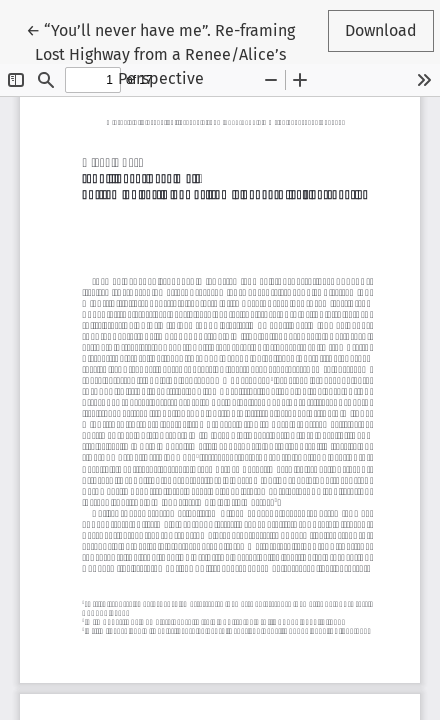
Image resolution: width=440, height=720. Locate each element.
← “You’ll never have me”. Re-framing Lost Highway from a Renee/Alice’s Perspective (160, 53)
